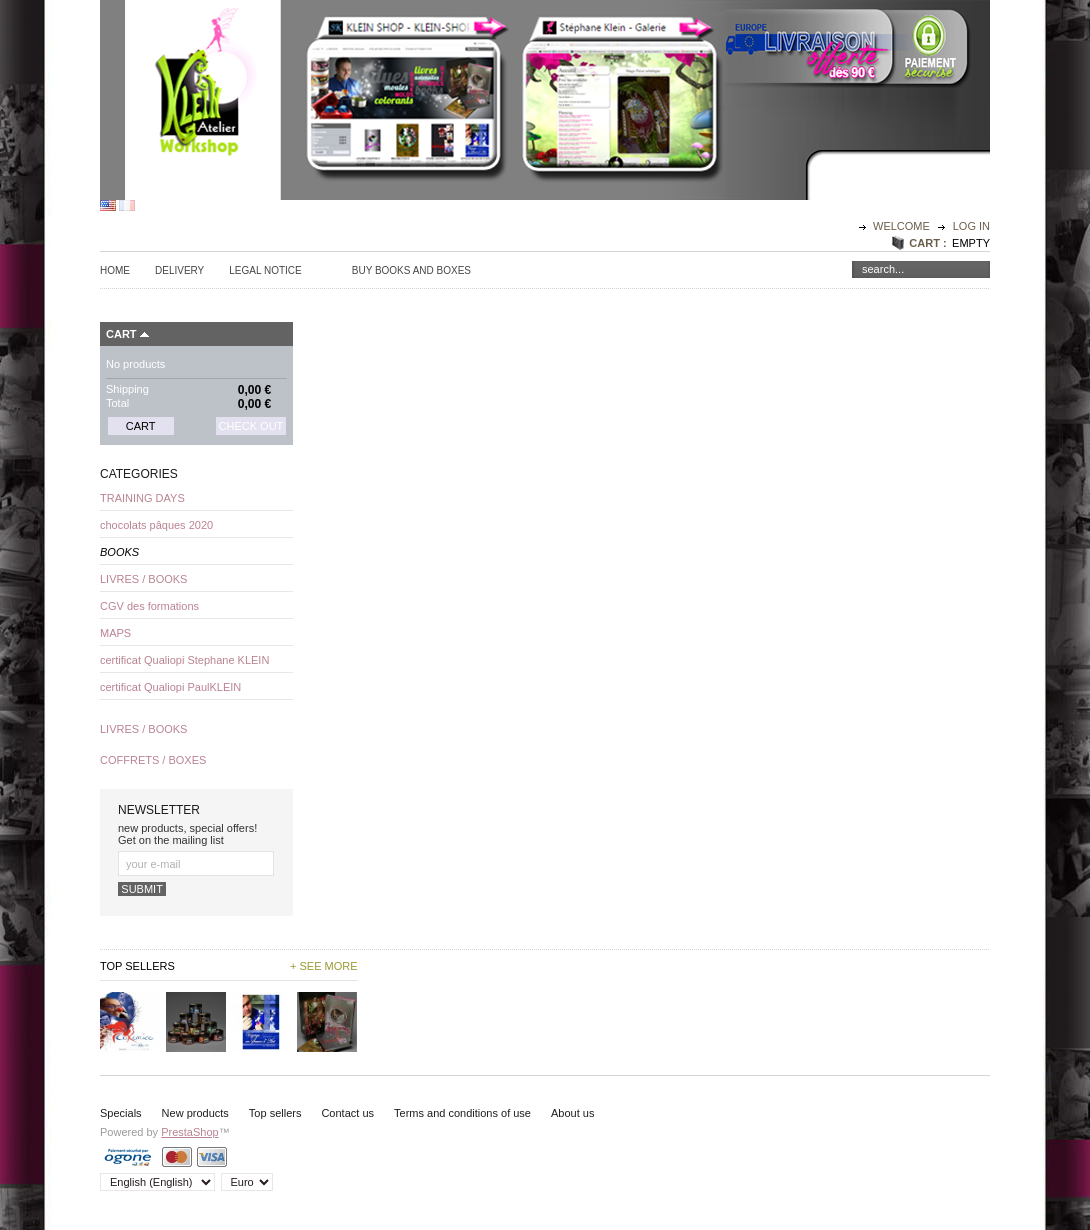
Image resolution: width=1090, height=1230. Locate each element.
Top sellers (275, 1113)
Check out (251, 426)
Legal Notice (265, 270)
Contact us (347, 1113)
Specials (121, 1113)
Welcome (903, 226)
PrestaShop (189, 1132)
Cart (121, 334)
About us (572, 1113)
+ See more (324, 966)
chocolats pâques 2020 (156, 525)
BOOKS (119, 552)
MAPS (115, 633)
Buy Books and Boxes (411, 270)
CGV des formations (149, 606)
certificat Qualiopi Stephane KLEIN (184, 660)
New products (195, 1113)
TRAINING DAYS (142, 498)
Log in (971, 226)
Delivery (179, 270)
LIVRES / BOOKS (143, 579)
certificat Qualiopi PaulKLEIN (170, 687)
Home (115, 270)
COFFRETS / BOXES (153, 760)
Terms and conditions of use (462, 1113)
